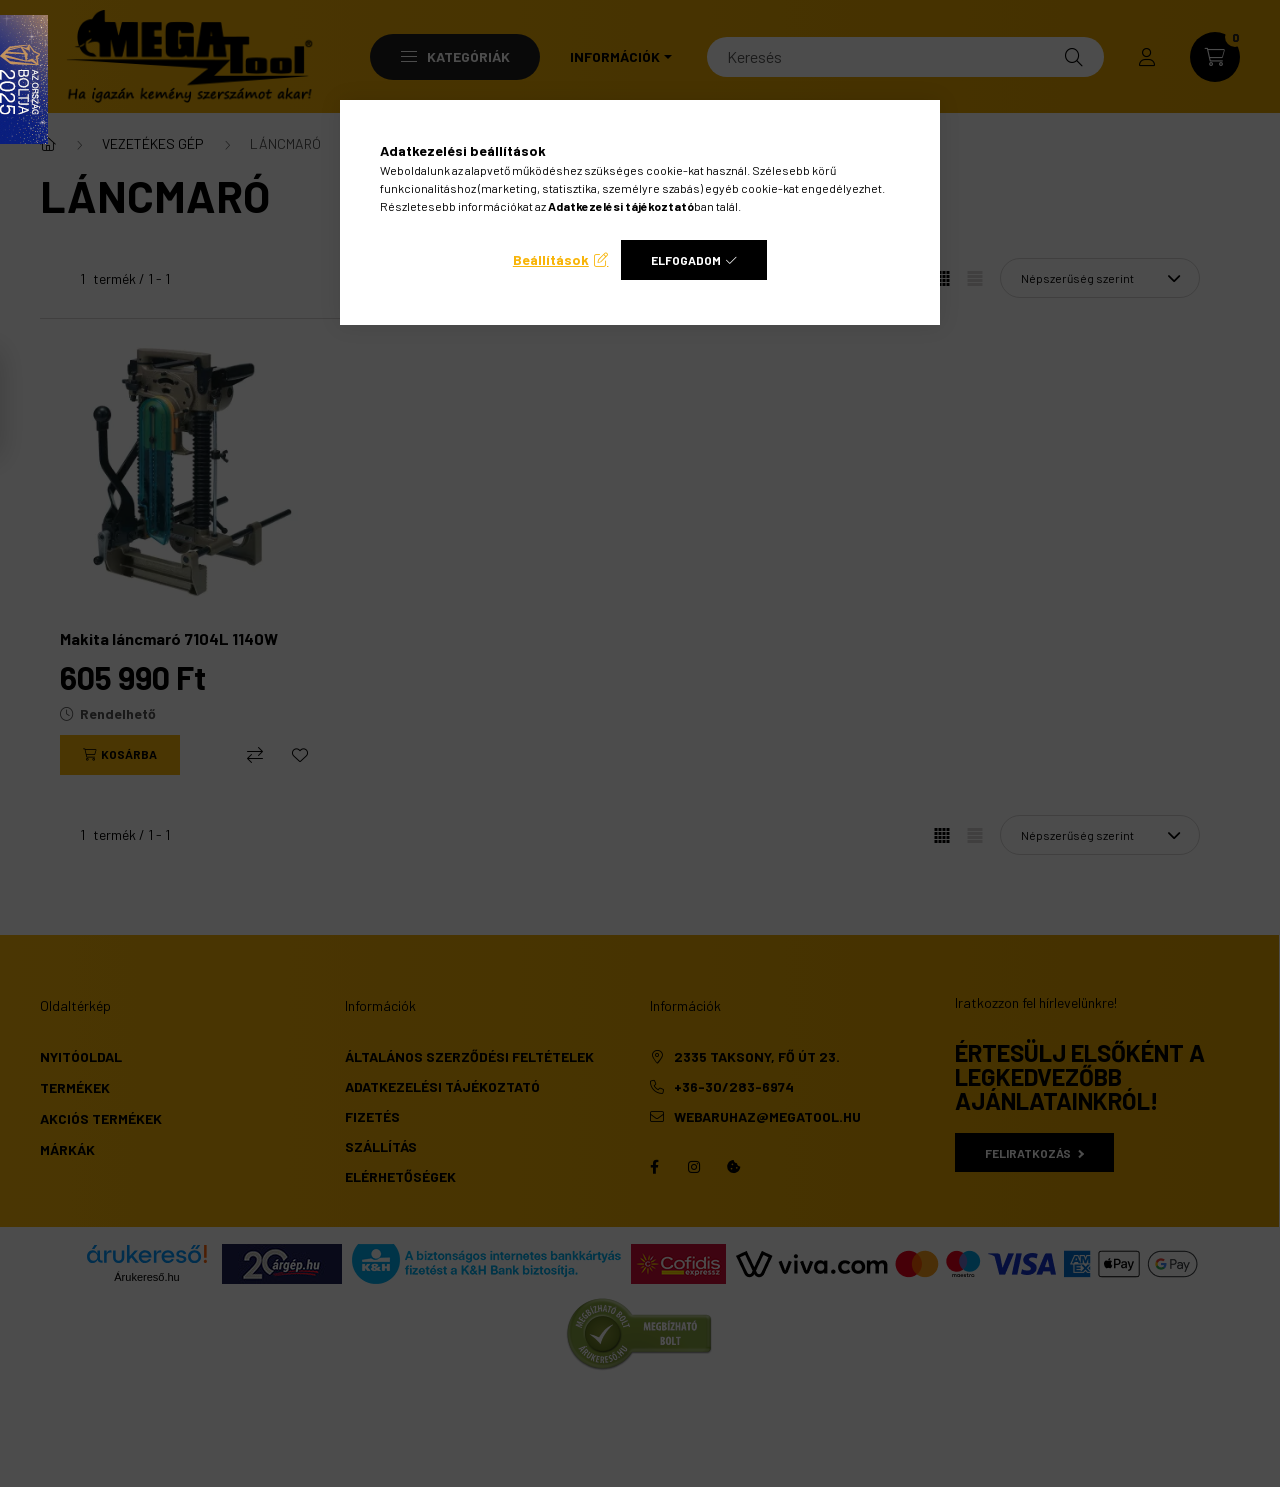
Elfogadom (686, 260)
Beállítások (551, 259)
